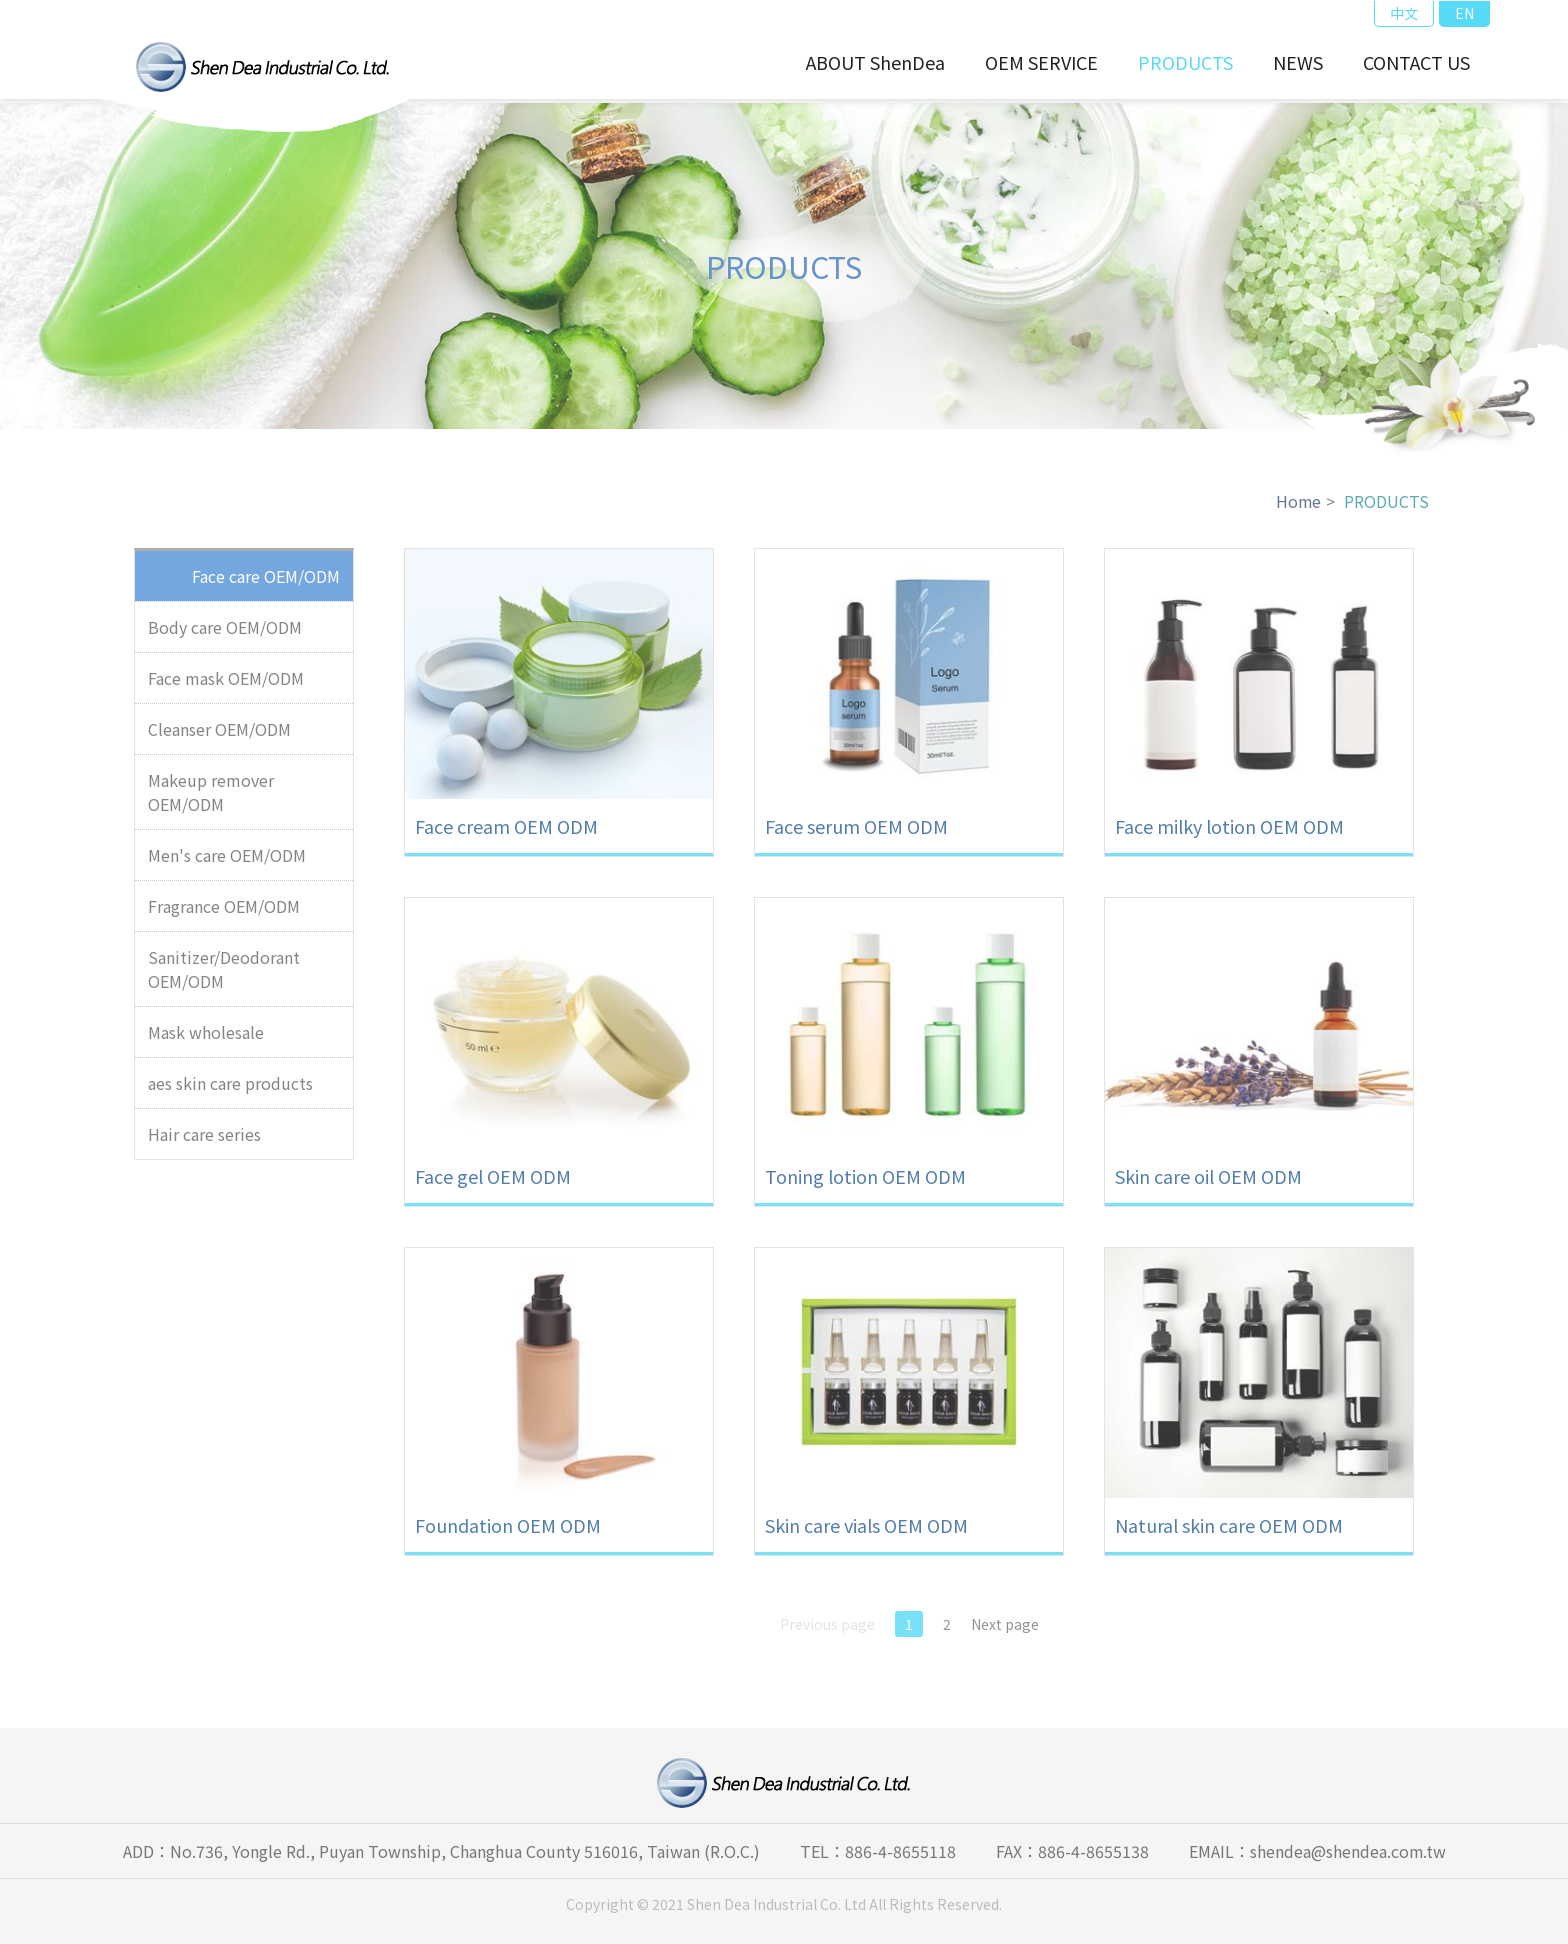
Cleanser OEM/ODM (219, 738)
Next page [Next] (1005, 1632)
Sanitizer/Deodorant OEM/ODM (224, 978)
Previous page (827, 1632)
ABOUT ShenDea (875, 62)
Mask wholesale (206, 1041)
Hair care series (204, 1143)
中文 (1404, 13)
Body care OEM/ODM (225, 636)
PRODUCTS (1185, 62)
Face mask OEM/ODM (226, 687)
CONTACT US (1416, 62)
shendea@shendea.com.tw (1347, 1851)
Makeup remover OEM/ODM (211, 801)
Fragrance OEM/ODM (224, 915)
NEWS (1298, 62)
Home (1298, 510)
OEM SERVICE (1041, 62)
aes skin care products (230, 1092)
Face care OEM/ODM (266, 585)
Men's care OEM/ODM (227, 864)
